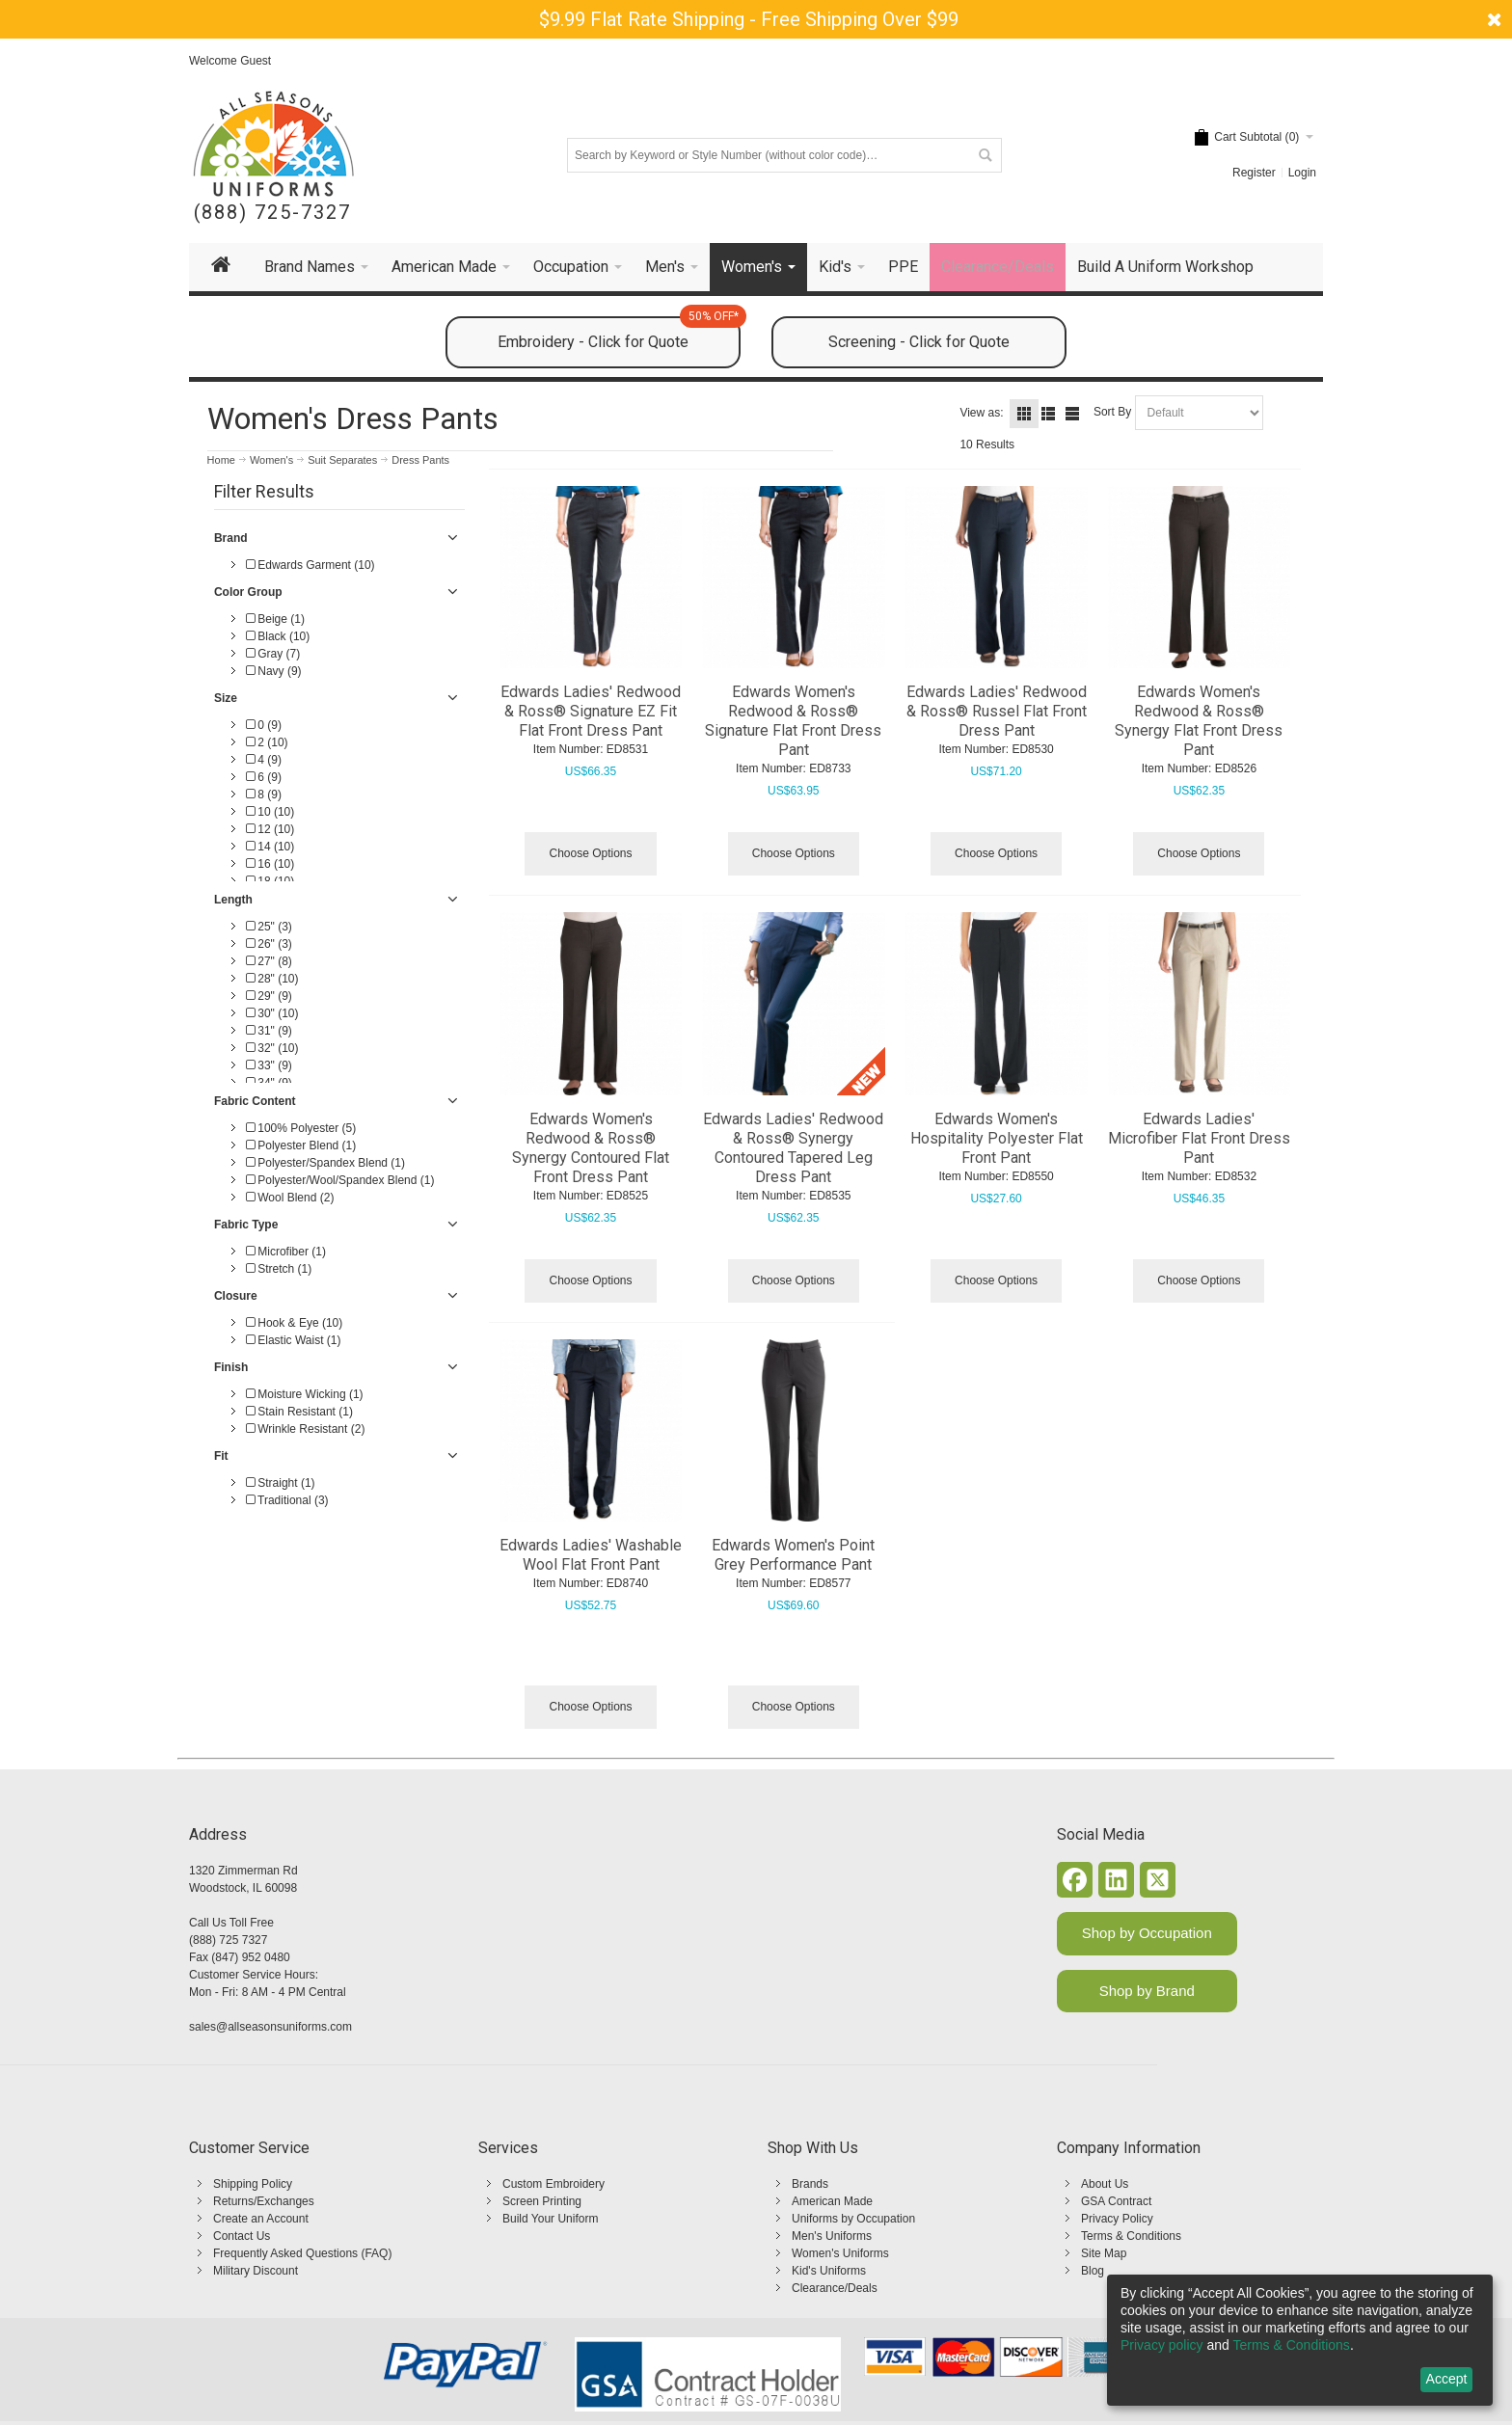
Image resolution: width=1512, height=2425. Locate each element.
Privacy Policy (1117, 2218)
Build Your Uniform (550, 2218)
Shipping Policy (252, 2184)
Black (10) (278, 636)
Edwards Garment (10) (310, 565)
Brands (810, 2184)
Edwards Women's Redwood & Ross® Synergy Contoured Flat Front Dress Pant (590, 1148)
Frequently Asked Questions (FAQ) (302, 2253)
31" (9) (269, 1030)
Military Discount (255, 2270)
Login (1302, 172)
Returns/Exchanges (263, 2201)
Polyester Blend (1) (301, 1145)
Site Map (1103, 2253)
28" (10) (272, 978)
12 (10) (270, 829)
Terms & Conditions (1131, 2236)
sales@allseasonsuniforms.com (270, 2027)
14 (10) (270, 846)
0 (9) (264, 725)
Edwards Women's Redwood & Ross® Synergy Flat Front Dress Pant (1198, 721)
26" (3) (269, 944)
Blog (1092, 2270)
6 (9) (264, 777)
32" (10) (272, 1048)
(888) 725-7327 (272, 213)
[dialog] (1300, 2340)
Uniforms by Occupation (853, 2218)
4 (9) (264, 760)
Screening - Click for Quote (919, 342)
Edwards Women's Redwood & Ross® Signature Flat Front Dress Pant (793, 721)
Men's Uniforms (832, 2236)
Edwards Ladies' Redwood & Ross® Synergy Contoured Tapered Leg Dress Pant (793, 1148)
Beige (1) (275, 619)
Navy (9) (274, 671)
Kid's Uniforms (829, 2270)
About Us (1104, 2184)
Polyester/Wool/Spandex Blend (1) (340, 1180)
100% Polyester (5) (301, 1128)
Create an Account (261, 2218)
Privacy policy (1161, 2345)
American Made (832, 2201)
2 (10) (267, 742)
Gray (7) (273, 653)
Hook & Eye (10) (294, 1323)
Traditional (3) (287, 1500)
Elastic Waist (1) (293, 1340)
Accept (1447, 2378)
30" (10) (272, 1013)
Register (1254, 172)
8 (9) (264, 794)
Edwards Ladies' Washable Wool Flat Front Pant (591, 1555)
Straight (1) (280, 1483)
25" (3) (269, 926)
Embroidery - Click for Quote (619, 333)
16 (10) (270, 864)
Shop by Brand (1147, 1990)
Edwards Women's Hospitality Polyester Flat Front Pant (996, 1138)
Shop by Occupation (1147, 1933)
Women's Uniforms (840, 2253)
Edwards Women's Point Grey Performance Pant (793, 1555)
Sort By (1112, 411)
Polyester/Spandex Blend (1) (325, 1163)
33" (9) (269, 1065)
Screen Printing (541, 2201)
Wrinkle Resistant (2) (305, 1429)
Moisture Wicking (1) (305, 1394)
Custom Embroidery (553, 2184)
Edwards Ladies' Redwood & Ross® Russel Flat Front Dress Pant (996, 711)
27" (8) (269, 961)
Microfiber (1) (286, 1251)
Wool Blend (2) (290, 1197)
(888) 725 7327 (228, 1940)
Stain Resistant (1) (299, 1411)
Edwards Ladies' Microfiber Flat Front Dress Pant (1199, 1138)
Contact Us (241, 2236)
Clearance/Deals (835, 2288)
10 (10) (270, 812)
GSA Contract (1116, 2201)
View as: (981, 412)
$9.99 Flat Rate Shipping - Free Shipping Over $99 (748, 19)
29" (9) (269, 996)
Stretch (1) (278, 1269)
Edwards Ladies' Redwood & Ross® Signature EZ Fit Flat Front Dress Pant (590, 711)
